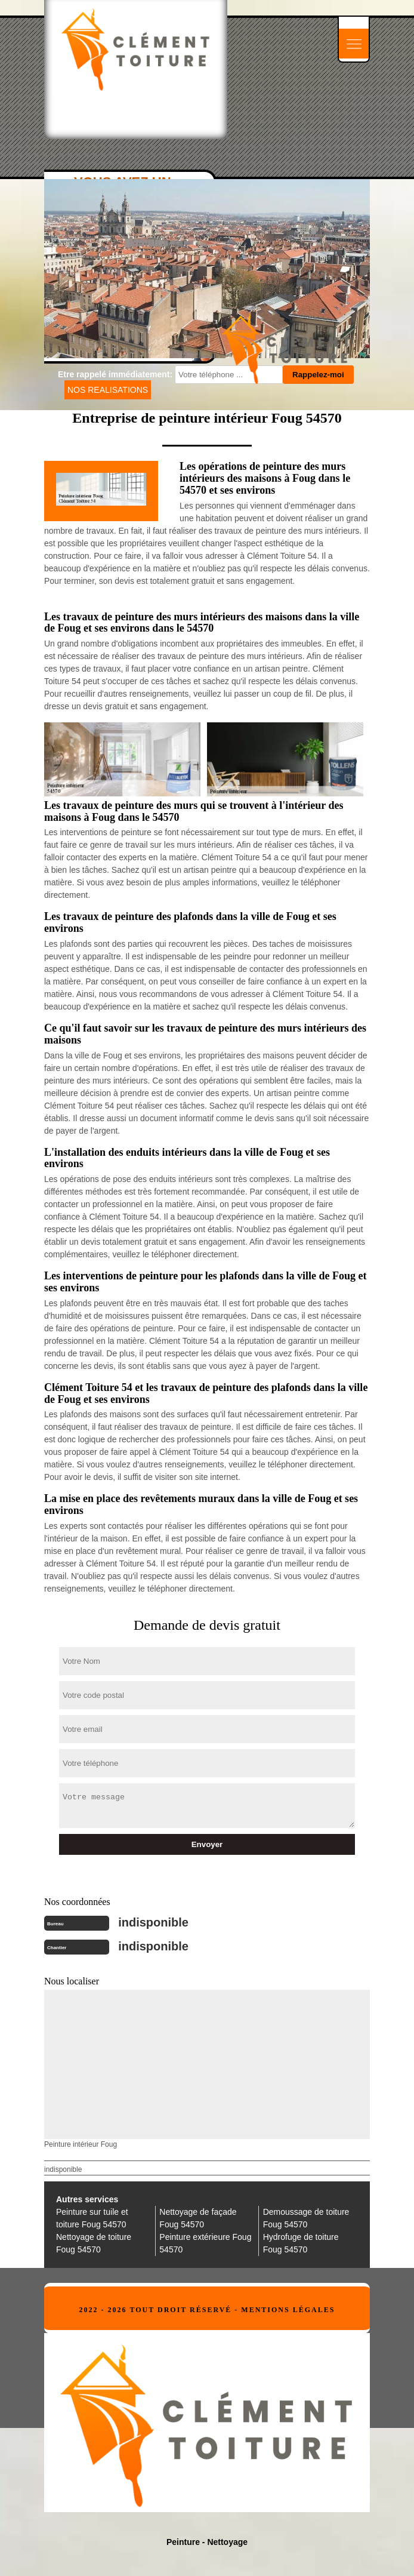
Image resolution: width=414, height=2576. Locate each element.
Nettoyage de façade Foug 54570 (197, 2218)
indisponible (153, 1922)
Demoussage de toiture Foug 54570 (306, 2218)
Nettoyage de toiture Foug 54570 (93, 2243)
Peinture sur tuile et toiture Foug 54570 (92, 2218)
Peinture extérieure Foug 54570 (205, 2243)
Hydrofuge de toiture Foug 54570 (301, 2243)
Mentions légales (288, 2310)
